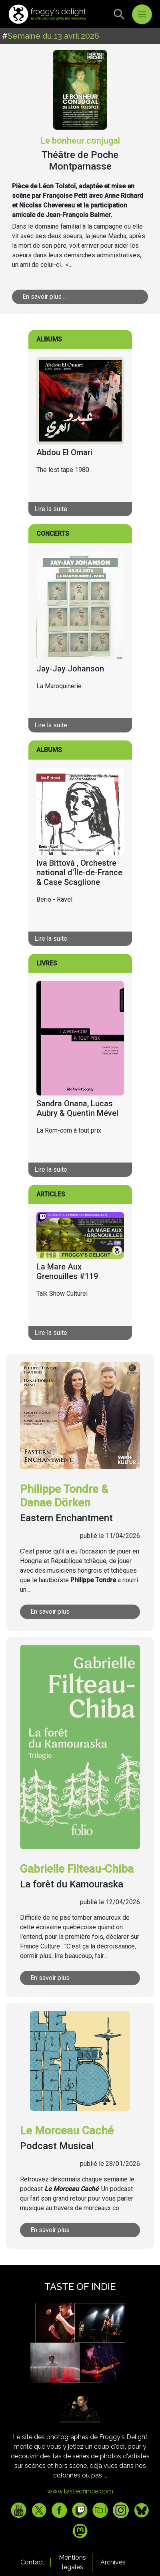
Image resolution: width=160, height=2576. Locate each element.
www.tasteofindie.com (80, 2491)
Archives (113, 2562)
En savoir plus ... (44, 296)
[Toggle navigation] (142, 14)
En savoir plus (50, 1611)
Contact (32, 2562)
